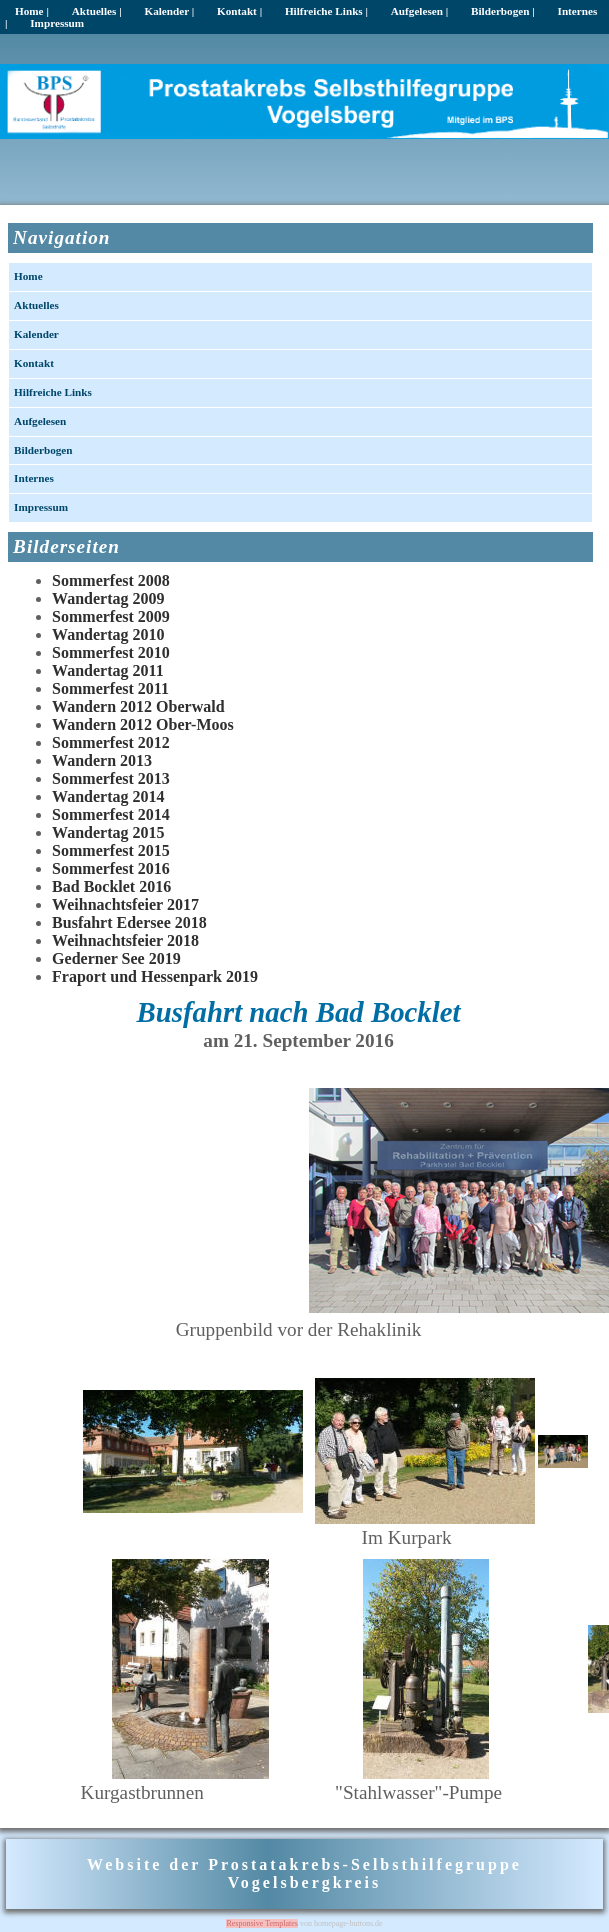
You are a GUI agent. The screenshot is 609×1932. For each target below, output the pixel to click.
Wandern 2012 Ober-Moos (143, 724)
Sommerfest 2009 (111, 616)
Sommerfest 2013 (111, 778)
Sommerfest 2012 (111, 742)
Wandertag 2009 (108, 598)
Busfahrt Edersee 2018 (129, 922)
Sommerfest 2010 (111, 652)
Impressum (57, 23)
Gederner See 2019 (116, 958)
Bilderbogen (43, 450)
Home (28, 276)
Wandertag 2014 (108, 796)
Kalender (36, 334)
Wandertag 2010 (108, 634)
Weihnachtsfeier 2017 (125, 904)
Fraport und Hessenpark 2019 (155, 976)
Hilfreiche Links (53, 392)
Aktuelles (36, 305)
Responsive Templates (262, 1923)
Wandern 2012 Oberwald (138, 706)
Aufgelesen (40, 421)
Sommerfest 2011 (110, 688)
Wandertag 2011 (108, 670)
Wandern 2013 (102, 760)
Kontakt (34, 363)
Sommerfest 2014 (111, 814)
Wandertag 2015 (108, 832)
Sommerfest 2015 (111, 850)
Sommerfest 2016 (111, 868)
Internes (34, 478)
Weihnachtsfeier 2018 (125, 940)
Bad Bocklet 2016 (111, 886)
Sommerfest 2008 (111, 580)
